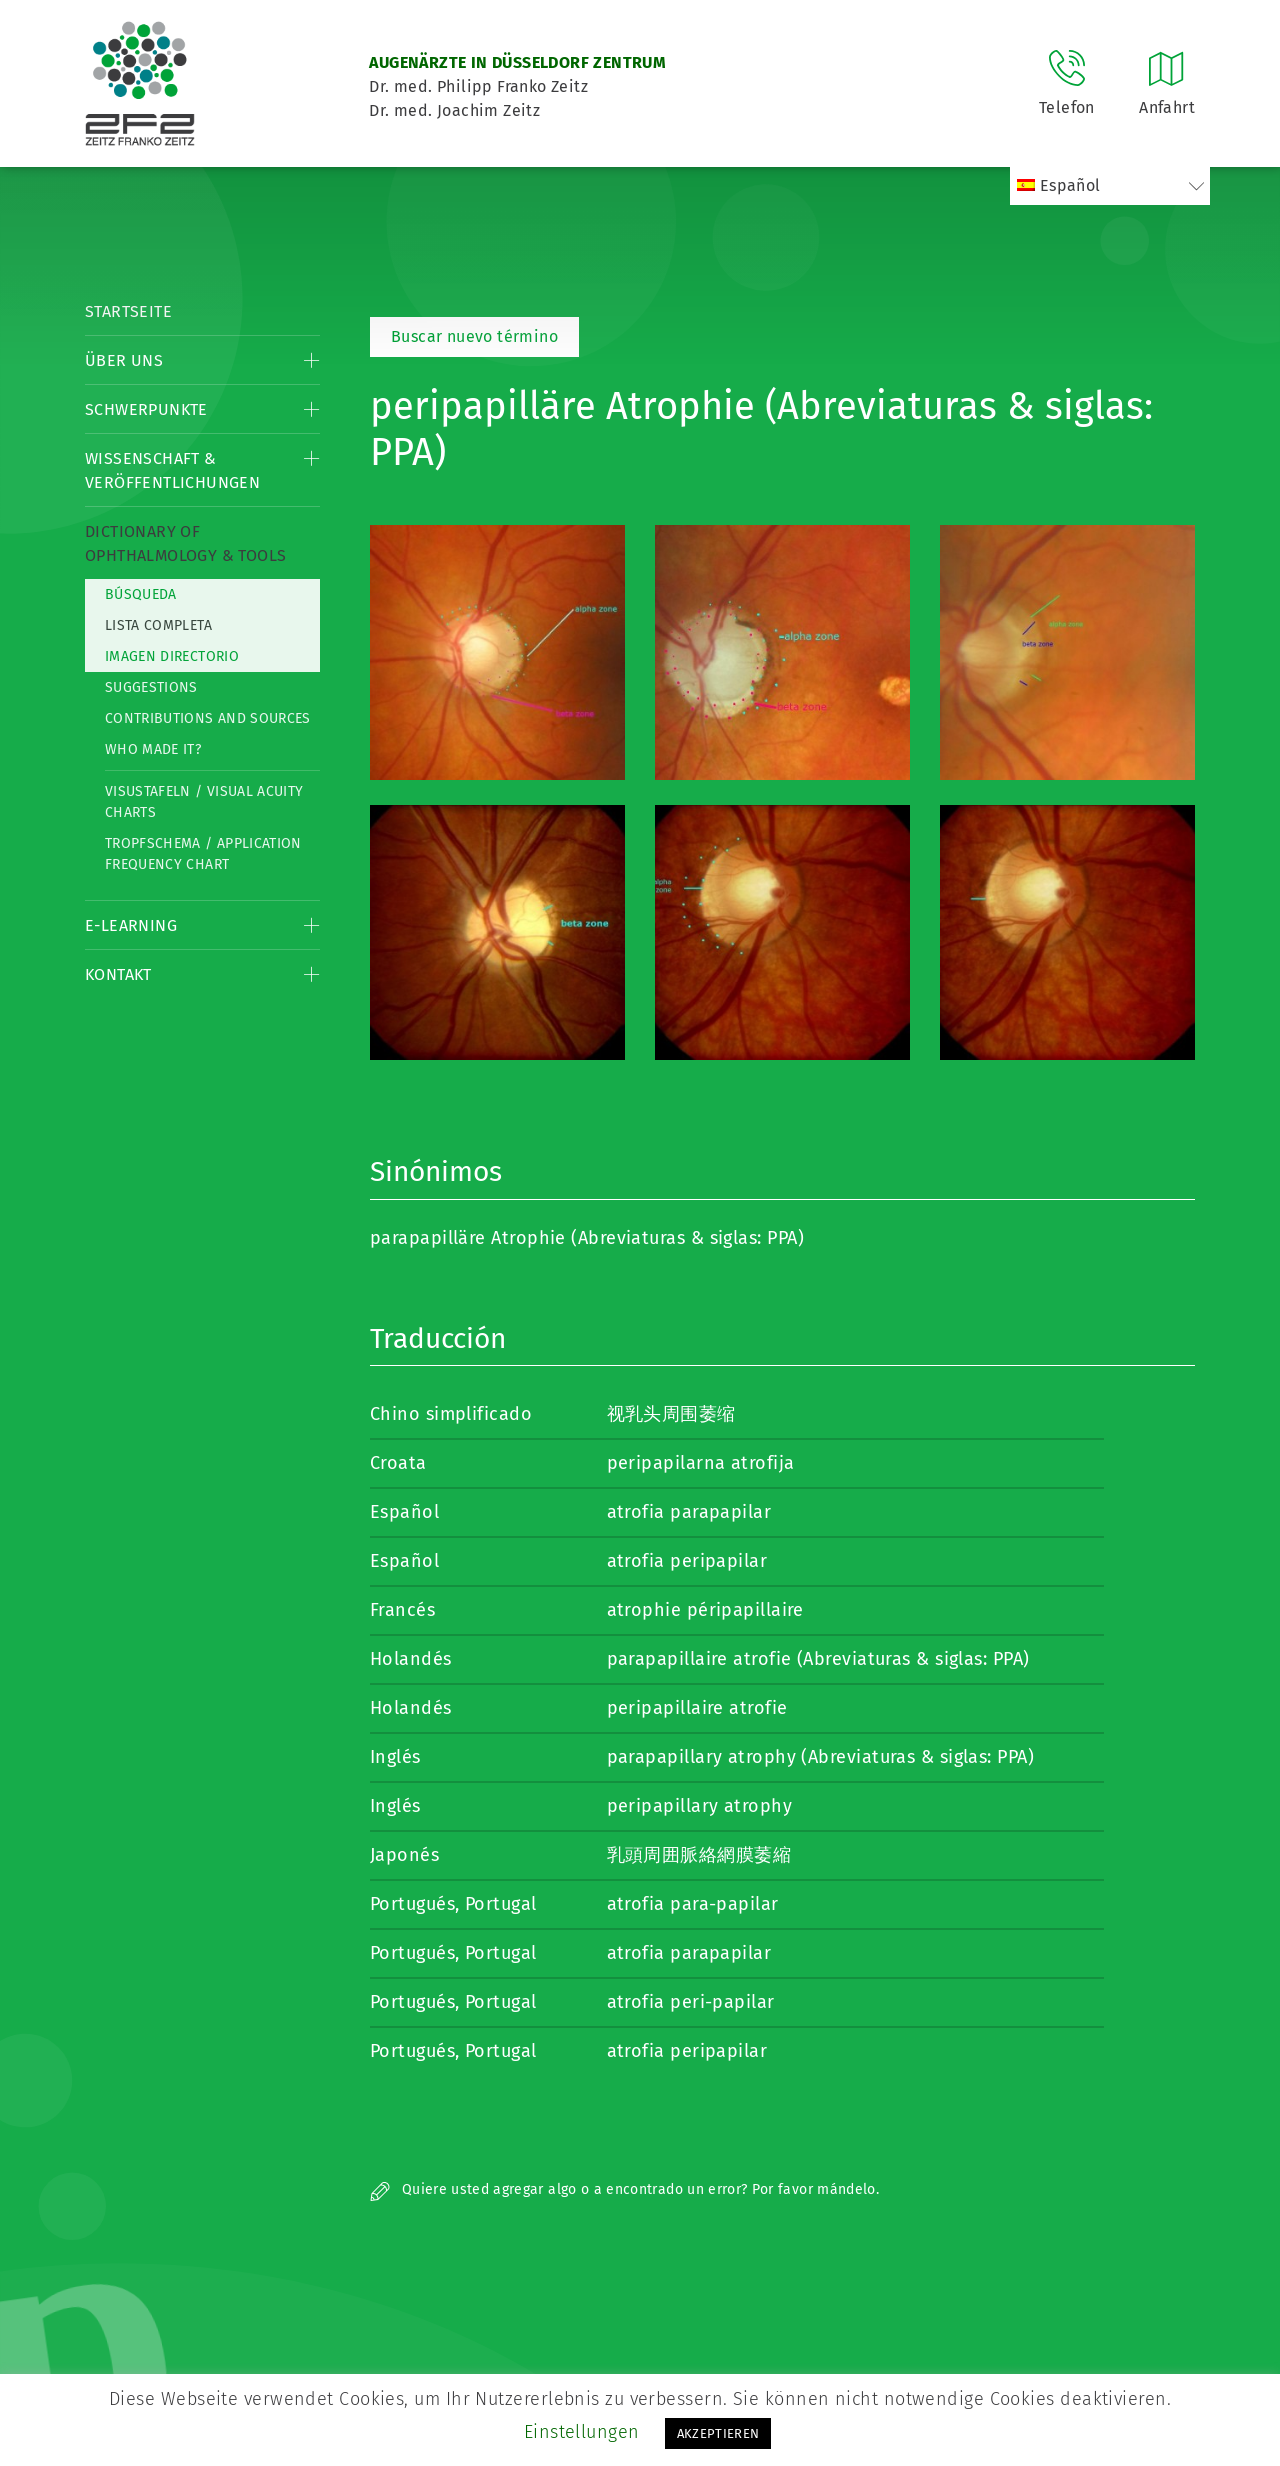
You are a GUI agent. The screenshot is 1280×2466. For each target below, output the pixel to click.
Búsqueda (141, 594)
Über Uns (124, 360)
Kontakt (118, 974)
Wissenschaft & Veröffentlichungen (172, 470)
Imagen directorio (172, 656)
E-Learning (131, 925)
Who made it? (153, 749)
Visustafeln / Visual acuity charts (204, 802)
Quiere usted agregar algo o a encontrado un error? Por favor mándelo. (624, 2189)
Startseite (128, 311)
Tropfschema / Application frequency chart (203, 854)
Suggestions (151, 687)
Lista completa (158, 625)
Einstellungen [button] (582, 2432)
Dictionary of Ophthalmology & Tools (185, 543)
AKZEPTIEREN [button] (718, 2433)
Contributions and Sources (208, 718)
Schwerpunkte (146, 409)
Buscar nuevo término (474, 336)
